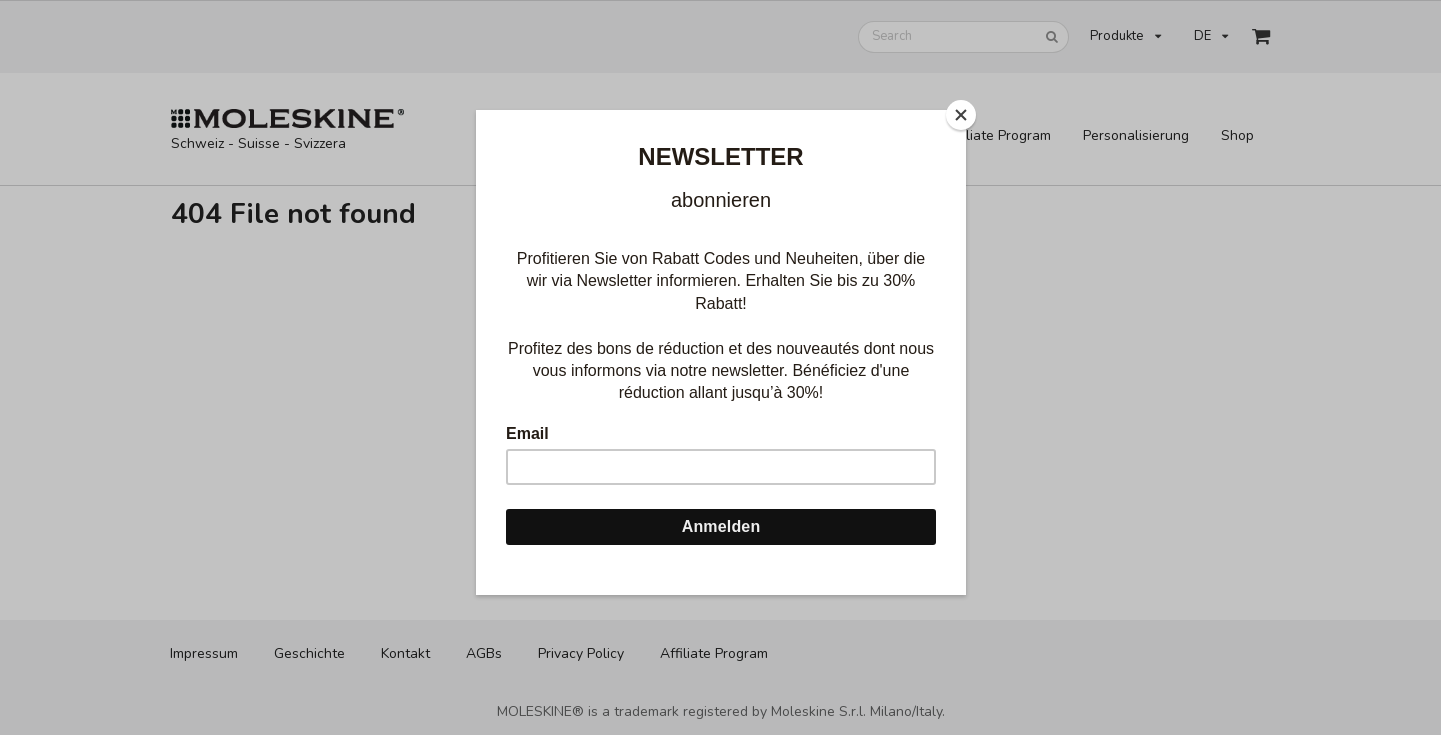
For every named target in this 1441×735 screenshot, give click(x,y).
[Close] (961, 115)
